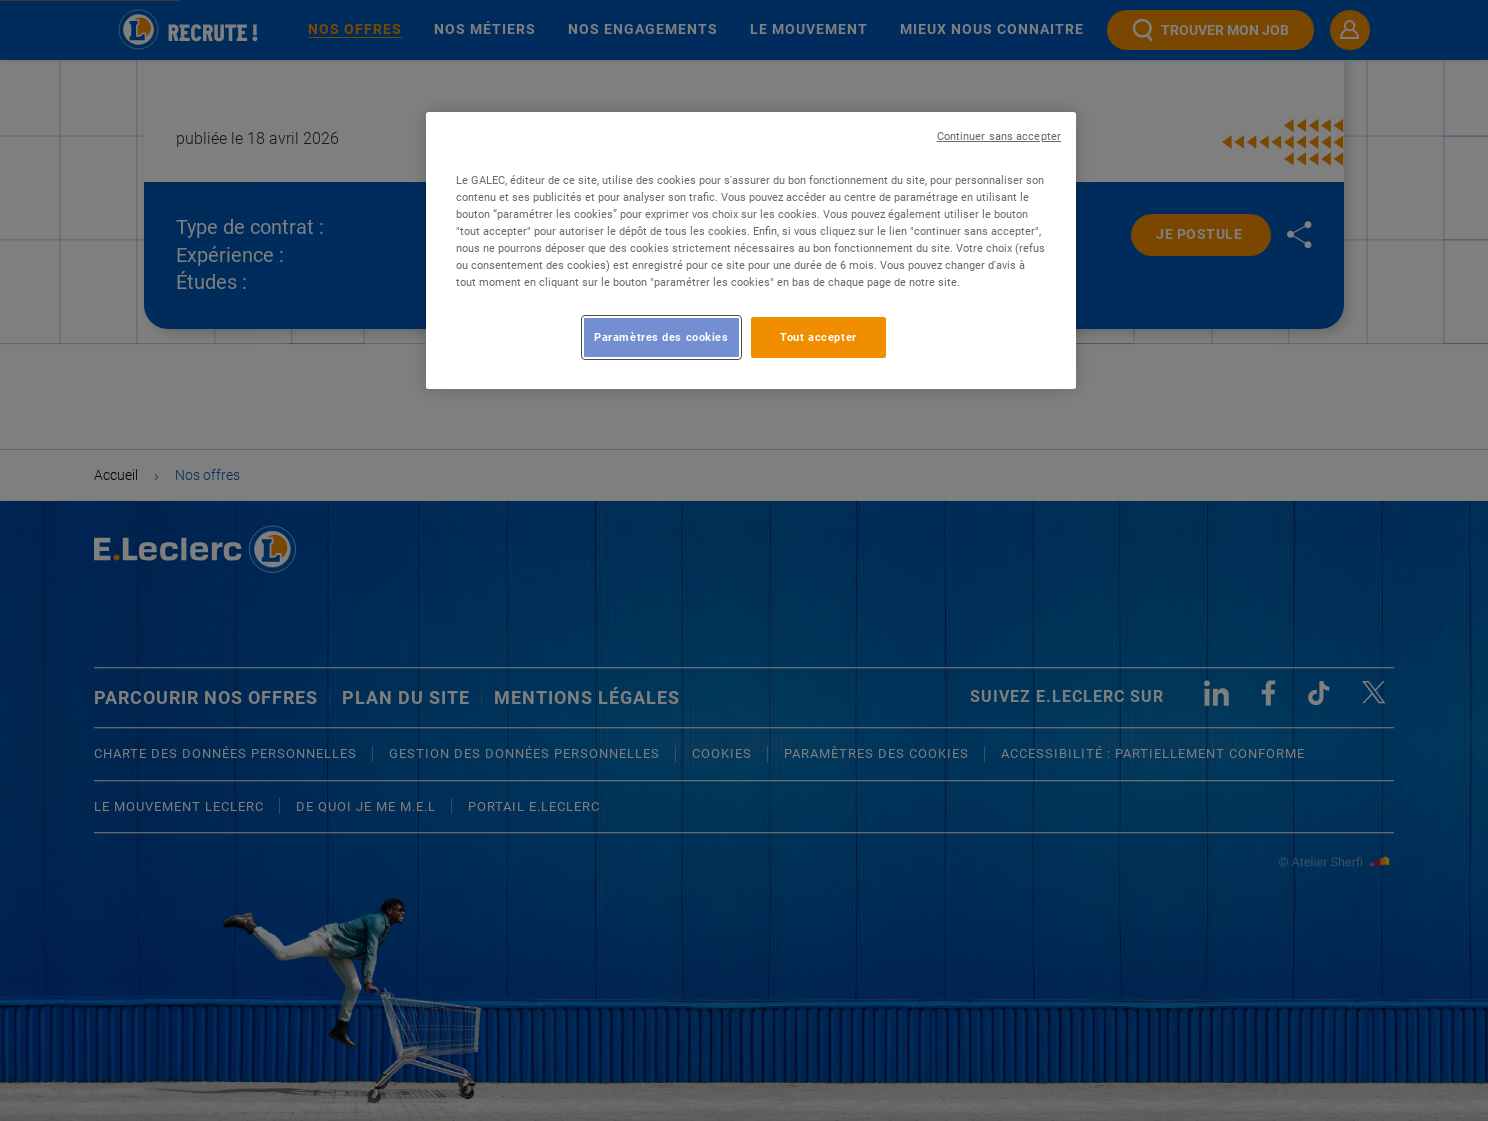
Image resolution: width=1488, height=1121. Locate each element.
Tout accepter (818, 337)
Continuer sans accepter (999, 136)
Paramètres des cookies (661, 337)
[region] (751, 250)
